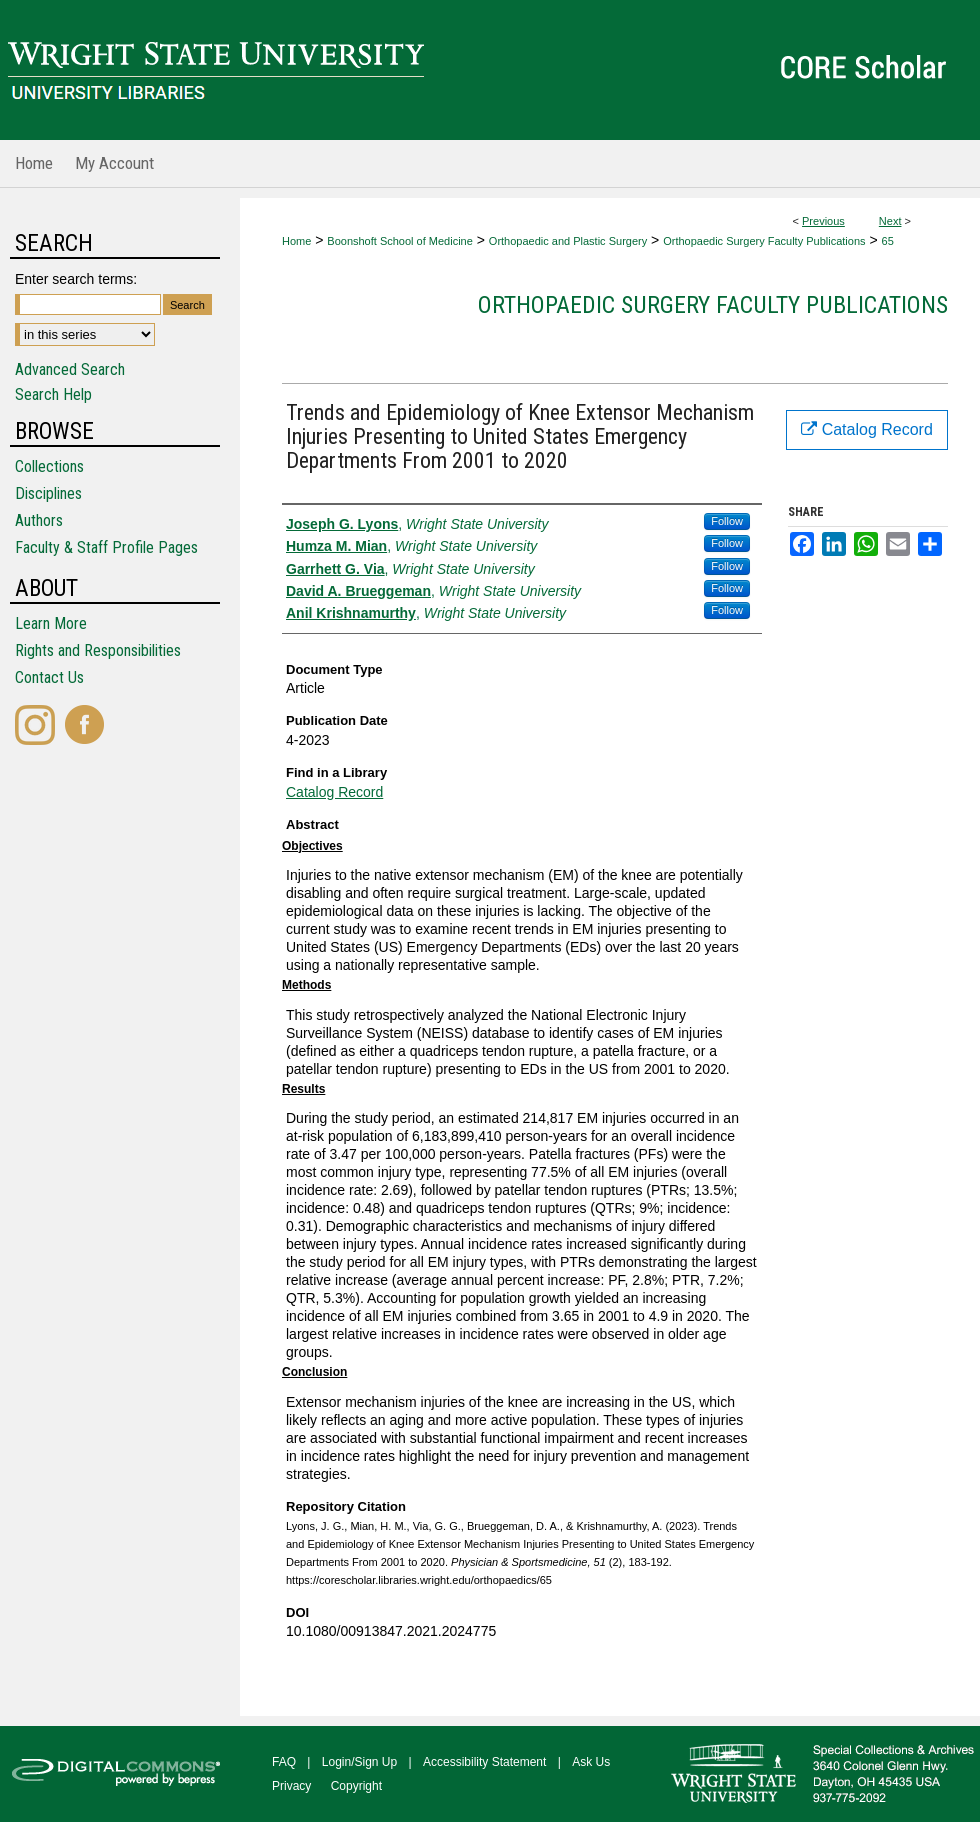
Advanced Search (70, 369)
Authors (39, 520)
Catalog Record (334, 792)
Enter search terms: (76, 279)
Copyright (356, 1786)
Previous (823, 221)
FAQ (284, 1762)
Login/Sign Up (359, 1762)
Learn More (51, 623)
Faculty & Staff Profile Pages (106, 547)
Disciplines (48, 493)
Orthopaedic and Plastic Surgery (568, 241)
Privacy (291, 1786)
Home (296, 241)
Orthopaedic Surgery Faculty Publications (764, 241)
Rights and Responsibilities (98, 650)
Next (890, 221)
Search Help (53, 394)
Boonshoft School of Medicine (400, 241)
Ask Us (591, 1762)
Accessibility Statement (484, 1762)
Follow (727, 521)
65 (888, 241)
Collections (49, 466)
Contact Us (49, 677)
